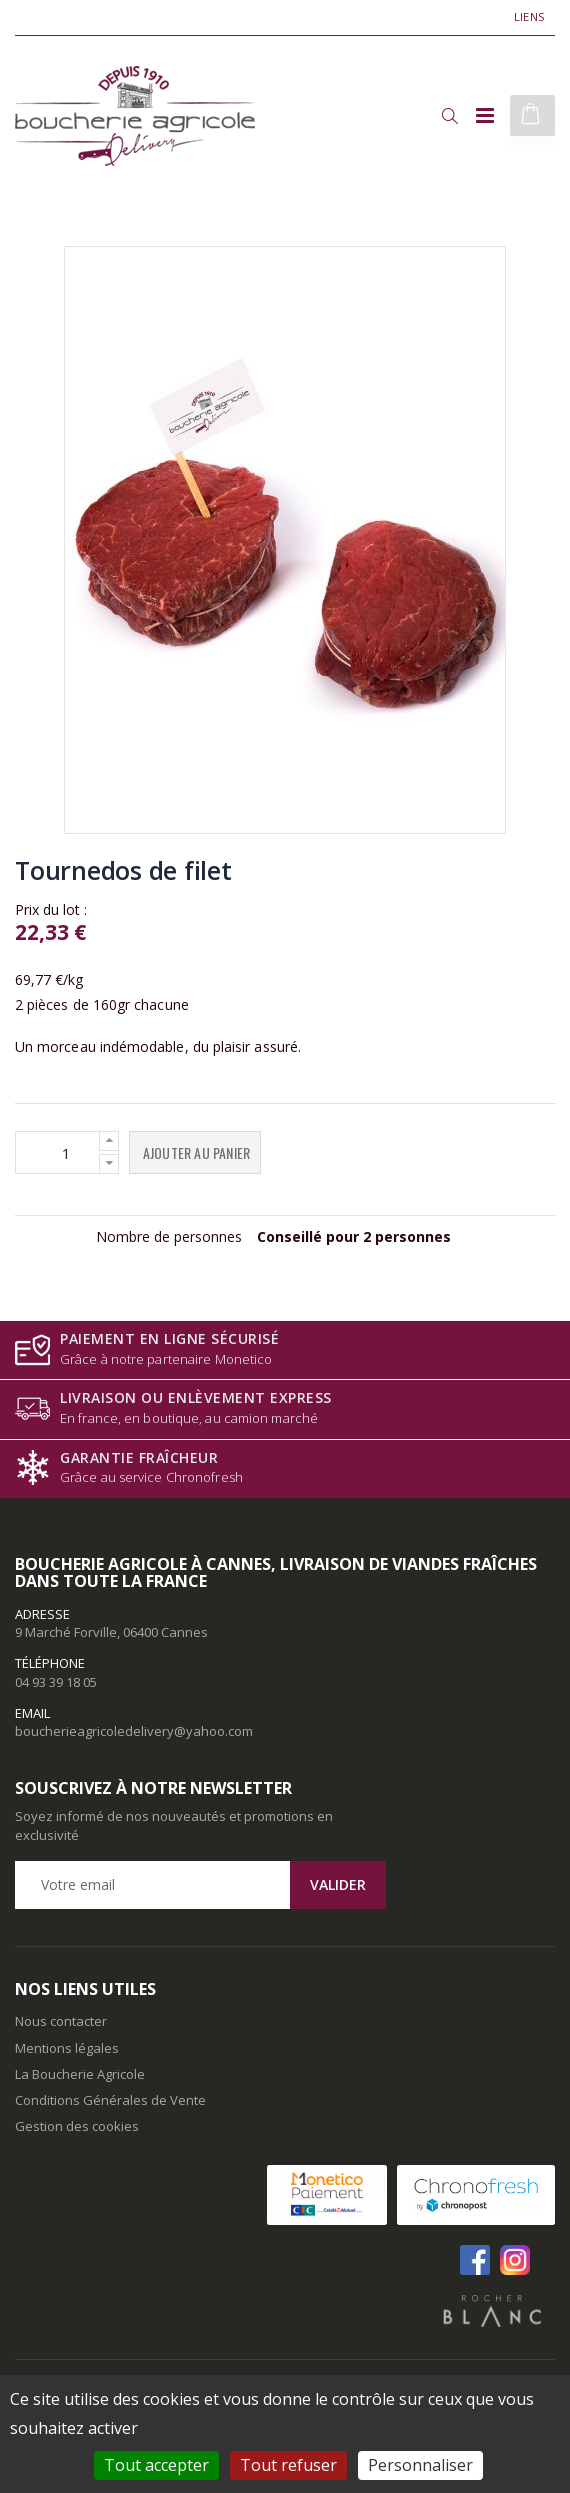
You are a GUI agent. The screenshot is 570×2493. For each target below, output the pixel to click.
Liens (529, 16)
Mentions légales (67, 2048)
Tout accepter (156, 2465)
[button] (449, 116)
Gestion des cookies (77, 2126)
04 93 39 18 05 (56, 1682)
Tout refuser (288, 2465)
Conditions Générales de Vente (110, 2100)
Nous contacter (61, 2021)
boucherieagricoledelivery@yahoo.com (134, 1731)
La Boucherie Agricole (80, 2074)
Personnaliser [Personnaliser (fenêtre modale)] (420, 2465)
